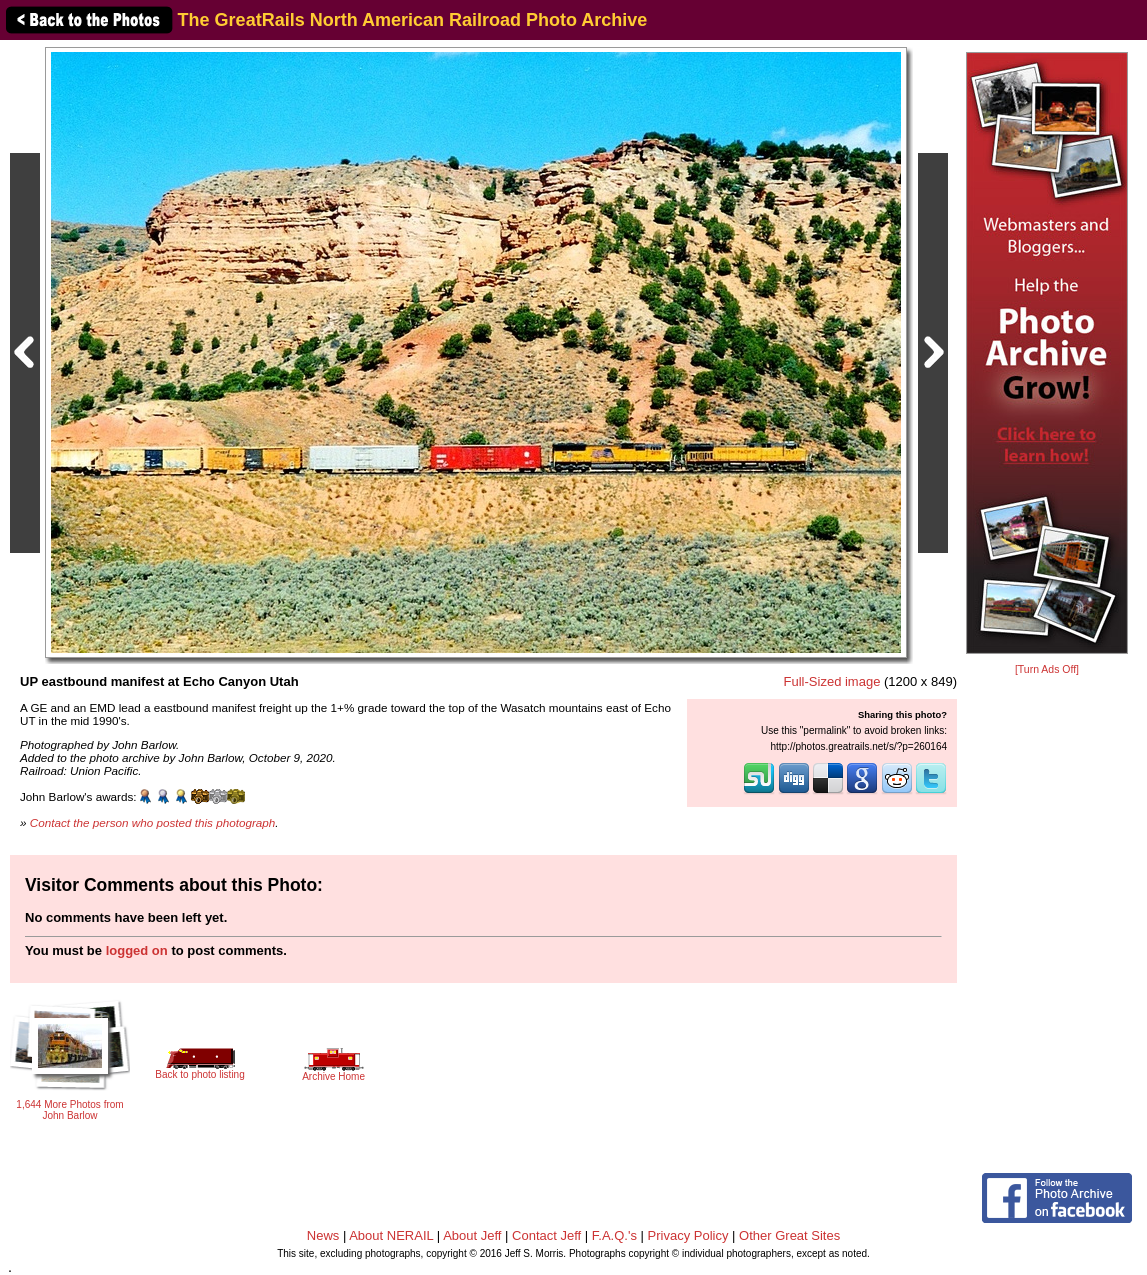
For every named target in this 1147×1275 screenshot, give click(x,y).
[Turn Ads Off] (1047, 669)
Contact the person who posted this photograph (153, 822)
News (323, 1235)
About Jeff (472, 1235)
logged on (137, 950)
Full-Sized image (832, 681)
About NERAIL (391, 1235)
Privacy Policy (688, 1235)
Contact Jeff (546, 1235)
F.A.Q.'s (614, 1235)
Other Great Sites (789, 1235)
